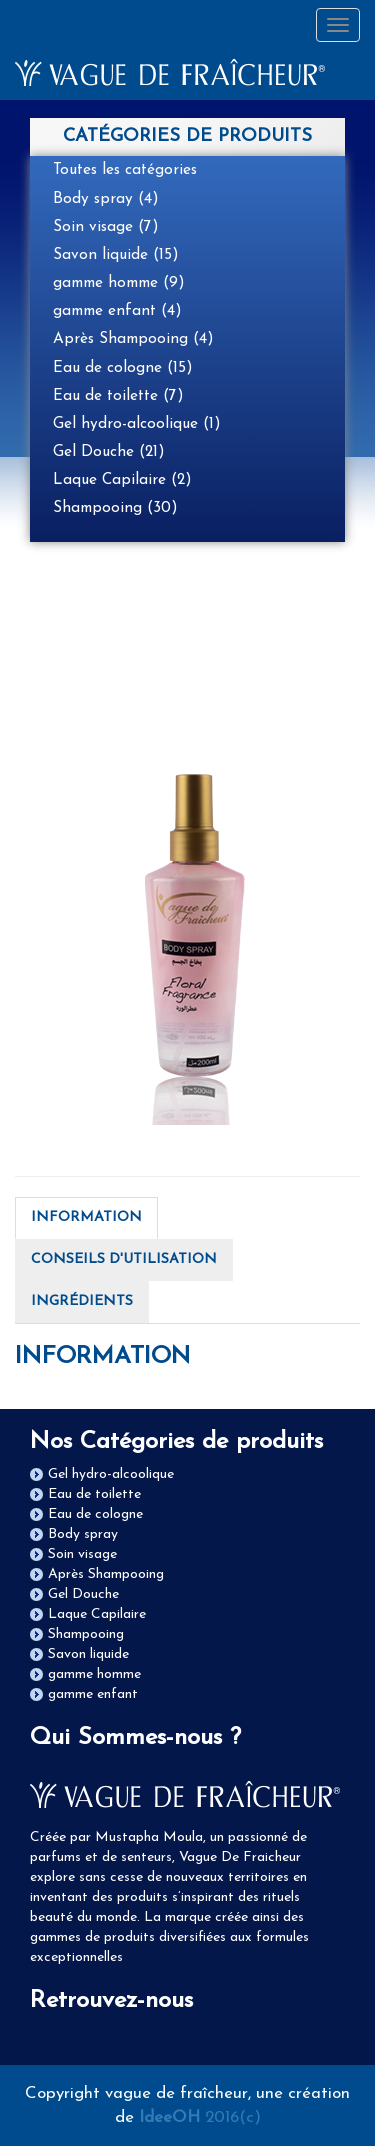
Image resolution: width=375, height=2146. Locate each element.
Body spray (83, 1534)
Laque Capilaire (97, 1614)
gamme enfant (93, 1694)
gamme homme (94, 1674)
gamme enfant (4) (117, 311)
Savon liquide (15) (116, 255)
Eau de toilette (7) (118, 396)
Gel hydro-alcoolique (111, 1474)
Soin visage (82, 1554)
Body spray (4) (106, 199)
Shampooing (86, 1634)
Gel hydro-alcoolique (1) (137, 424)
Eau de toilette (94, 1494)
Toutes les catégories (125, 170)
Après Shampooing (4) (133, 339)
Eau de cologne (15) (123, 368)
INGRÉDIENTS (82, 1301)
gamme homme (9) (119, 283)
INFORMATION (86, 1217)
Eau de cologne (95, 1514)
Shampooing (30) (115, 508)
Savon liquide (88, 1654)
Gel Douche (83, 1594)
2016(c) (200, 2117)
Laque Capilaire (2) (122, 480)
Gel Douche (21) (109, 452)
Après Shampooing (106, 1574)
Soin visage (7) (106, 227)
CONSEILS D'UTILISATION (124, 1259)
